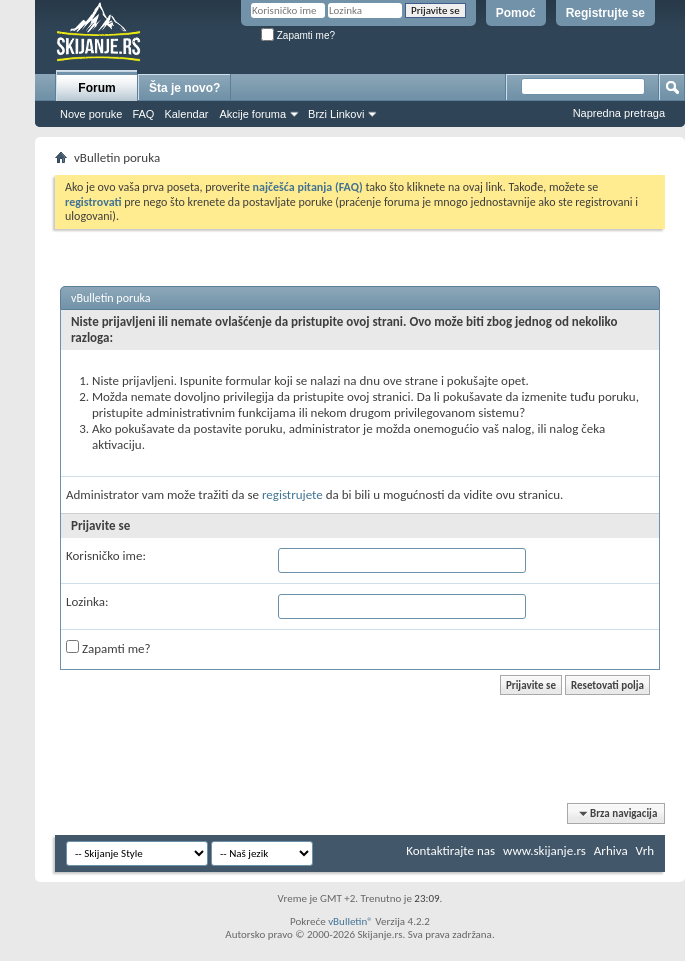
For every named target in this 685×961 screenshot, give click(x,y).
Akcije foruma (252, 114)
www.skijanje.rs (544, 850)
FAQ (143, 114)
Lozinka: (87, 601)
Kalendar (186, 114)
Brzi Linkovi (336, 114)
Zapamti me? (298, 35)
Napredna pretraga (619, 113)
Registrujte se (605, 13)
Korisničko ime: (106, 555)
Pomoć (516, 13)
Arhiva (611, 850)
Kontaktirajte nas (450, 850)
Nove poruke (91, 114)
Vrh (645, 850)
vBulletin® (350, 921)
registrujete (292, 494)
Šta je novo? (184, 88)
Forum (96, 88)
